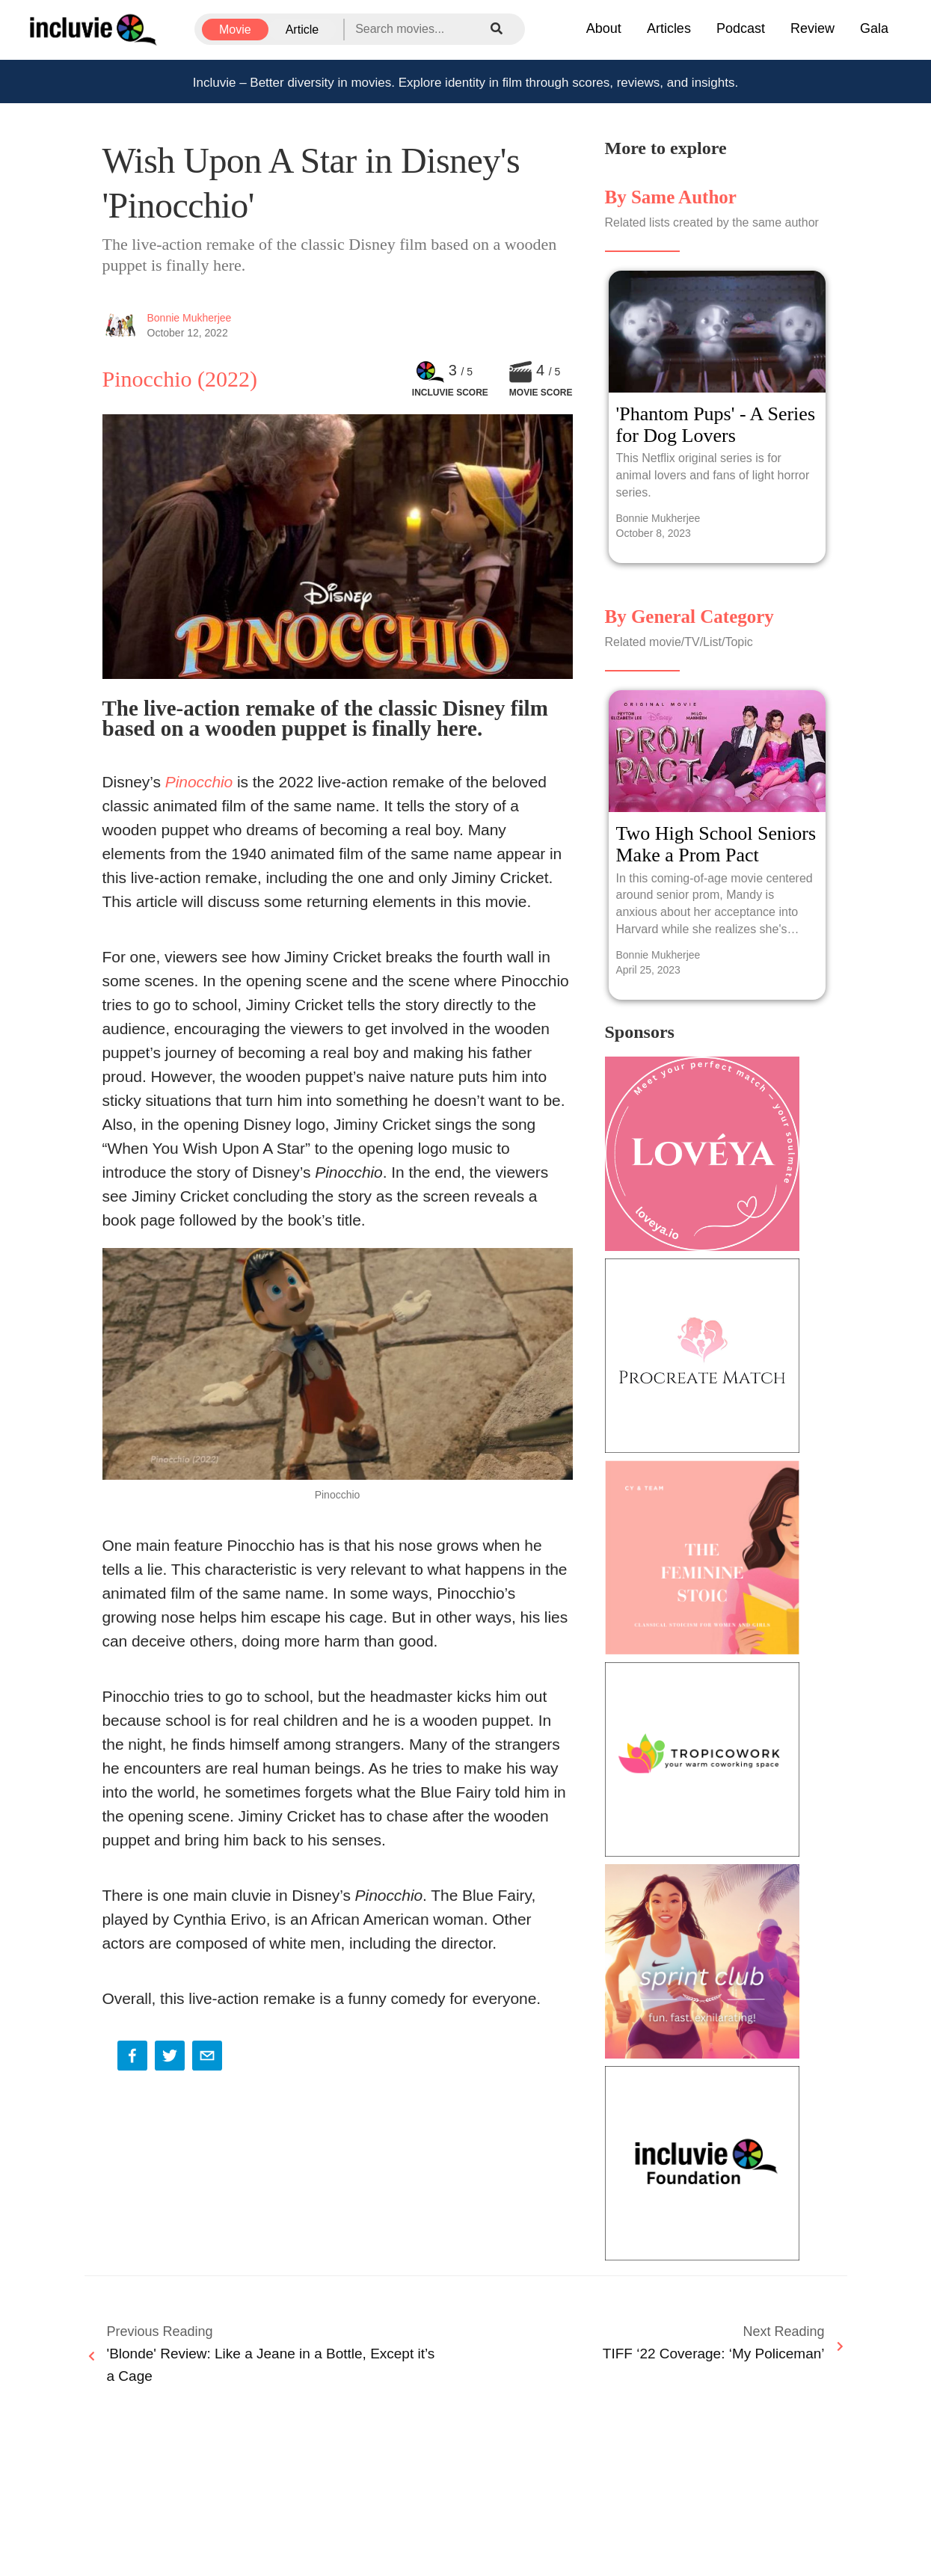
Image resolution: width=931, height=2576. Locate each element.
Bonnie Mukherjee (189, 318)
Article (302, 29)
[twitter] (170, 2057)
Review (812, 28)
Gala (874, 28)
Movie (235, 29)
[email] (207, 2057)
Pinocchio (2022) (179, 378)
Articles (669, 28)
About (603, 28)
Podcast (740, 28)
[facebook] (132, 2057)
